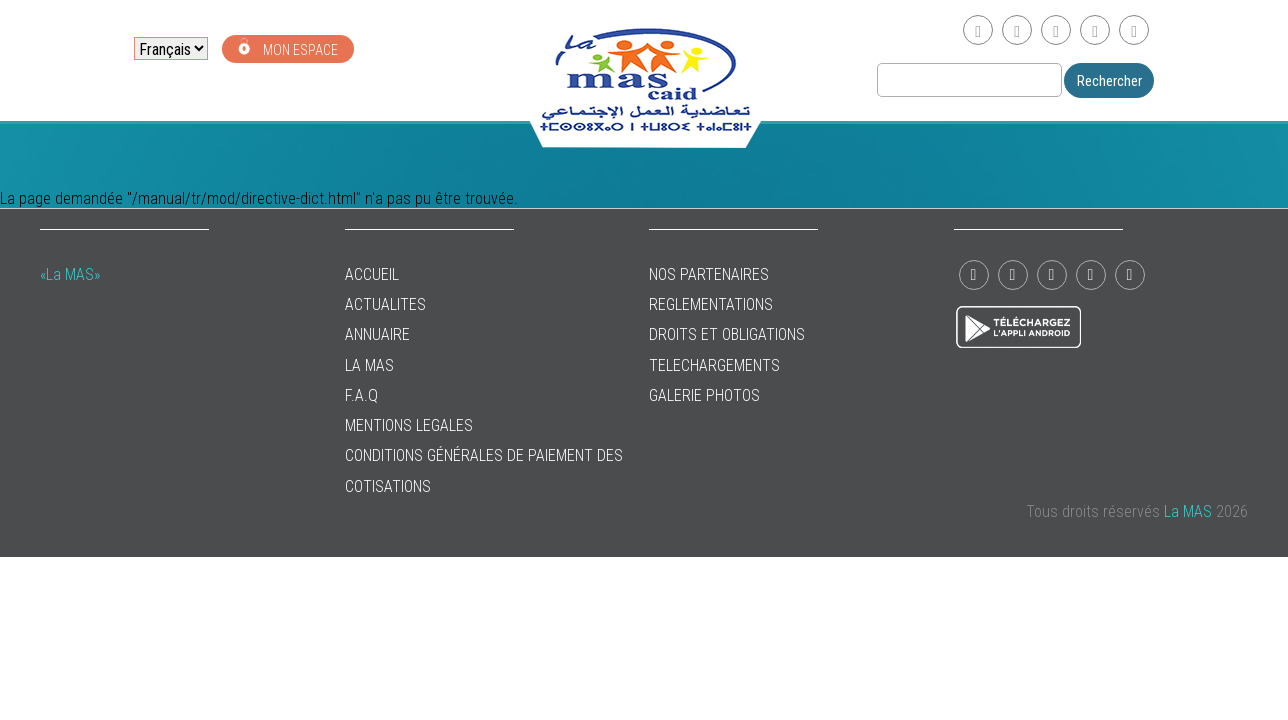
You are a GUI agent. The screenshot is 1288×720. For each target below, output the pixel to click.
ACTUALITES (385, 304)
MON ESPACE (288, 47)
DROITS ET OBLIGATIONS (727, 334)
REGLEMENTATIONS (711, 304)
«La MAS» (70, 274)
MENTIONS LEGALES (409, 425)
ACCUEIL (372, 274)
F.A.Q (361, 395)
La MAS (369, 365)
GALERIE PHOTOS (704, 395)
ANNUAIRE (377, 334)
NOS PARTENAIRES (709, 274)
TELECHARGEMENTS (714, 365)
